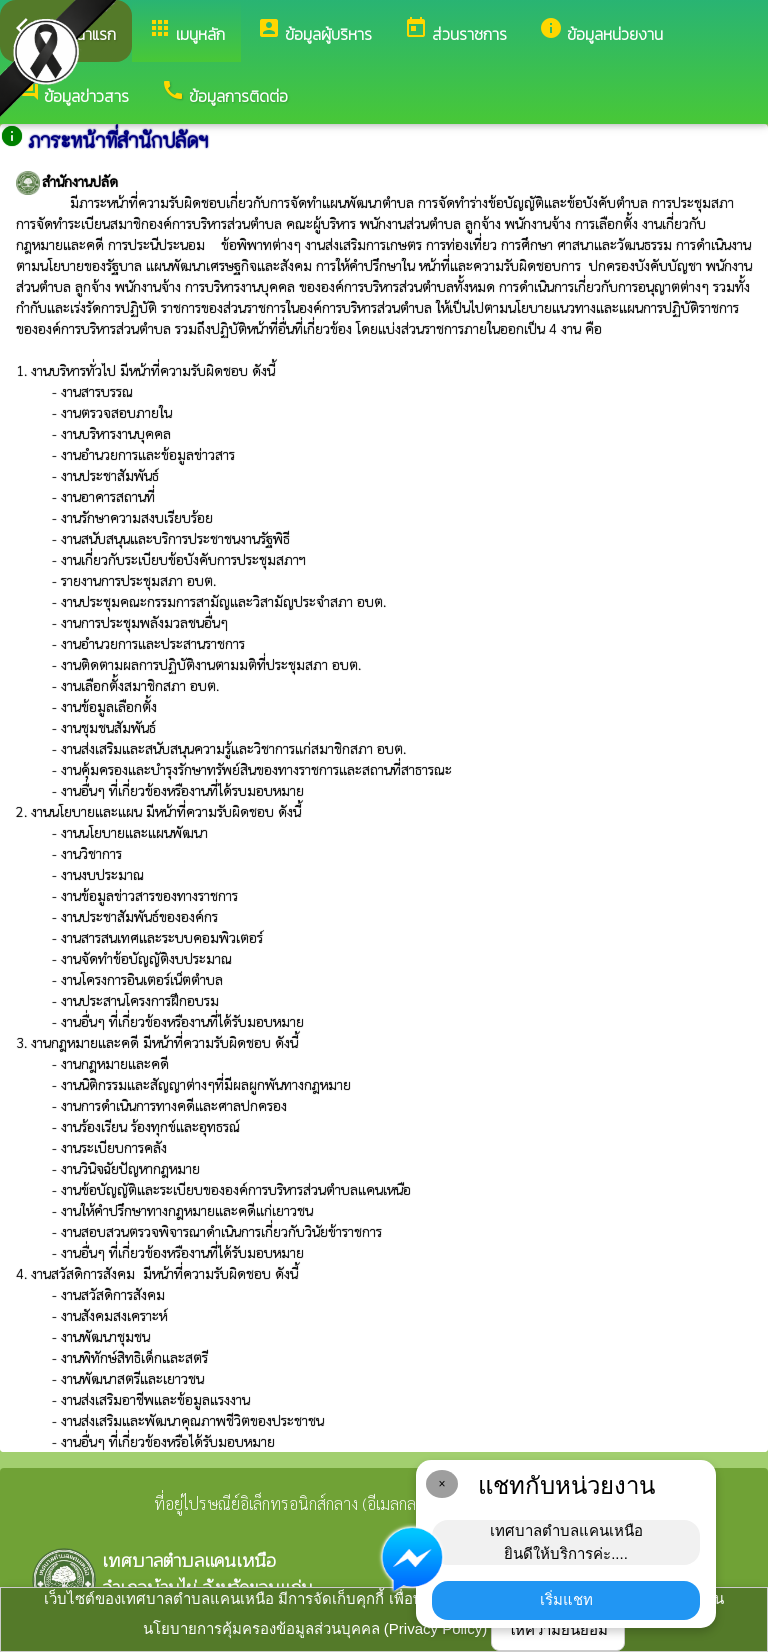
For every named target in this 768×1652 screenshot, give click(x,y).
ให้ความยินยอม (558, 1629)
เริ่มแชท (566, 1599)
